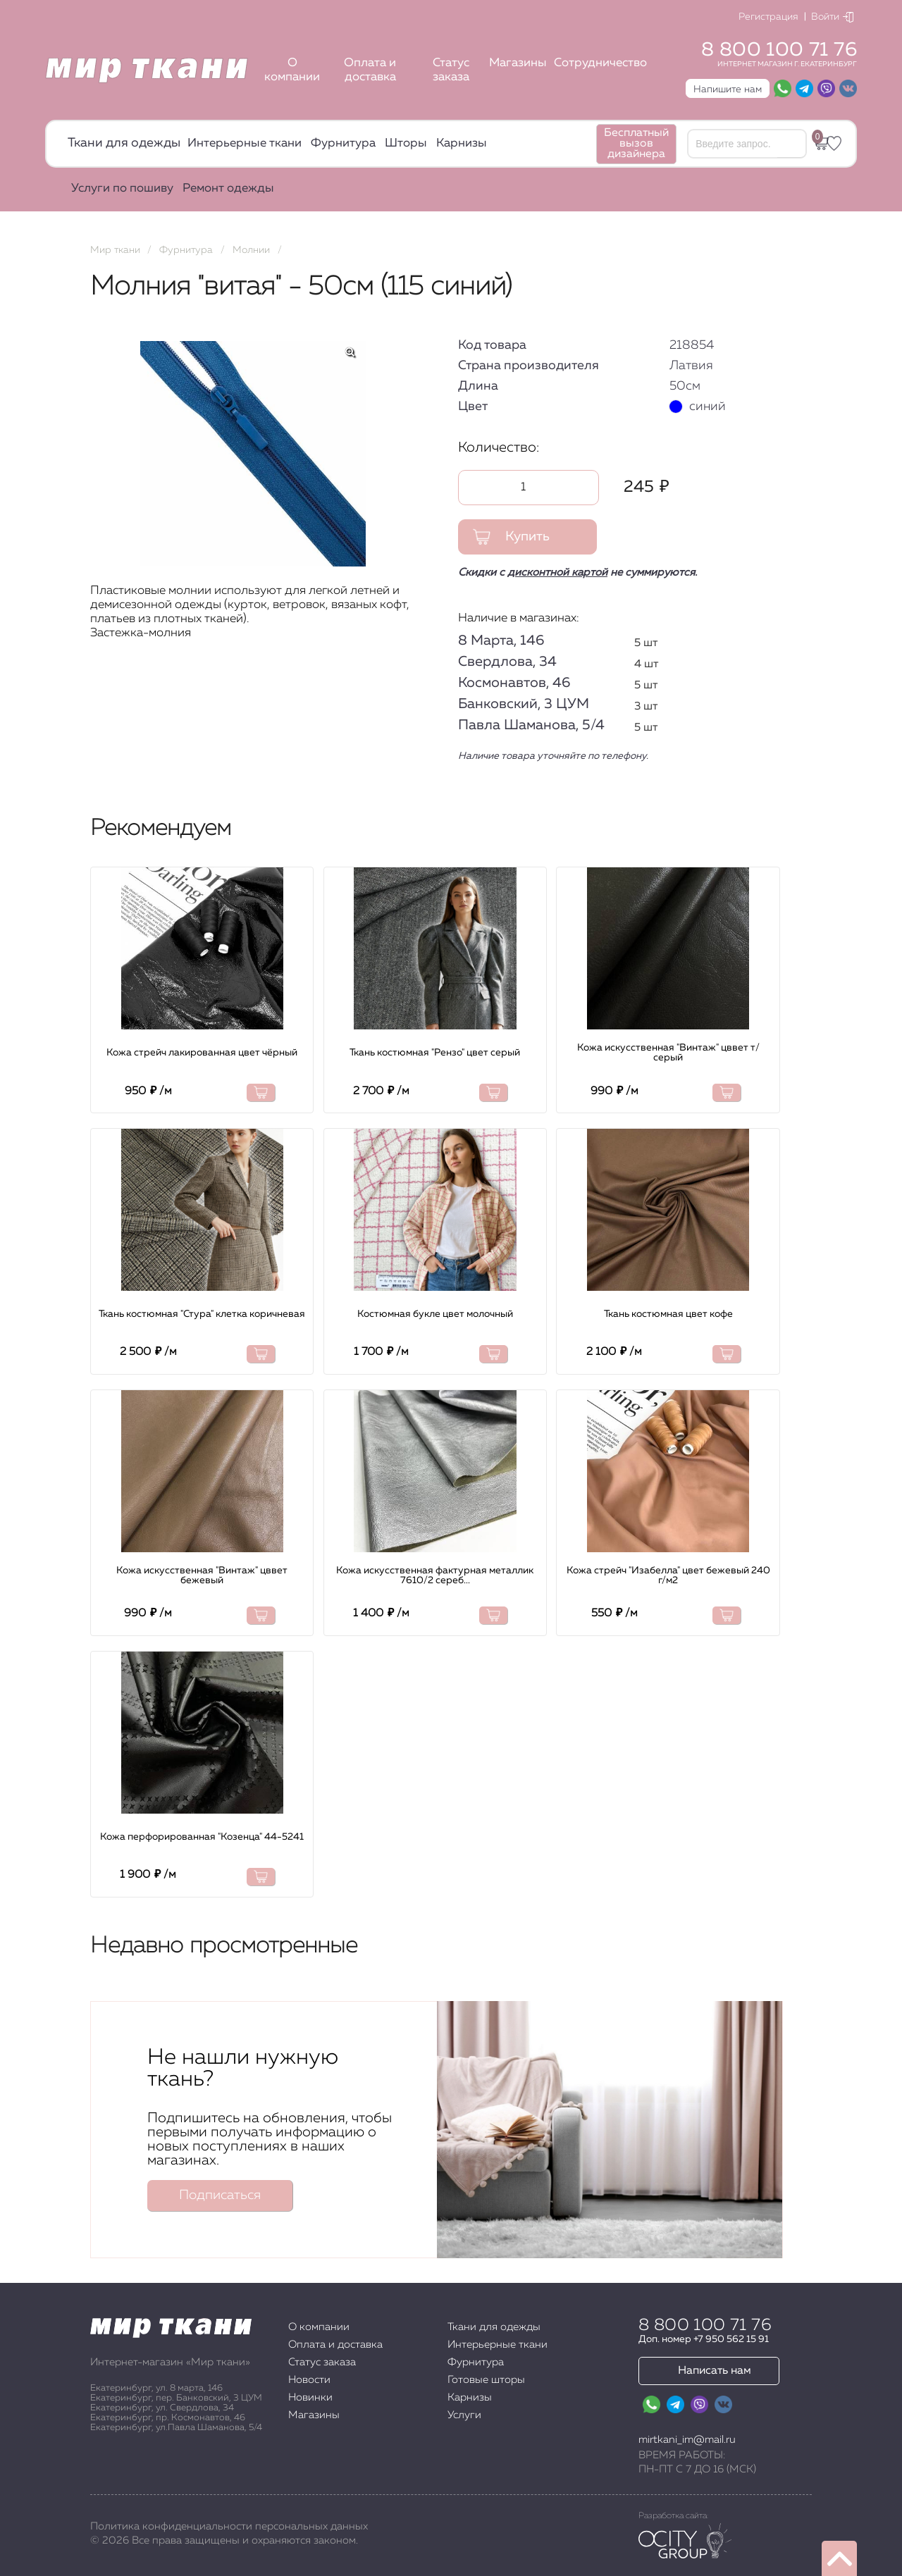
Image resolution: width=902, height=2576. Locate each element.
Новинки (310, 2397)
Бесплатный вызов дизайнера (636, 144)
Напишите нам (727, 89)
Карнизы (461, 143)
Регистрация (768, 17)
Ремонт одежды (228, 188)
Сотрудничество (600, 63)
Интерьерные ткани (244, 143)
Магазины (518, 63)
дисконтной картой (557, 572)
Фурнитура (343, 143)
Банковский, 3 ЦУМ (523, 704)
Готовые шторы (486, 2379)
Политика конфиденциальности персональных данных (229, 2526)
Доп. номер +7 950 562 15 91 (703, 2339)
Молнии (251, 250)
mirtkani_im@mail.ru (687, 2439)
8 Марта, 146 (501, 640)
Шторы (406, 143)
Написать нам (714, 2371)
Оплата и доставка (370, 70)
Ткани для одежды (124, 143)
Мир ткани (115, 250)
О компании (292, 70)
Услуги (464, 2415)
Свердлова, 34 (507, 662)
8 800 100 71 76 (779, 50)
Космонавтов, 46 (514, 683)
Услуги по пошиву (122, 188)
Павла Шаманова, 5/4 (531, 725)
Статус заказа (451, 70)
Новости (309, 2379)
